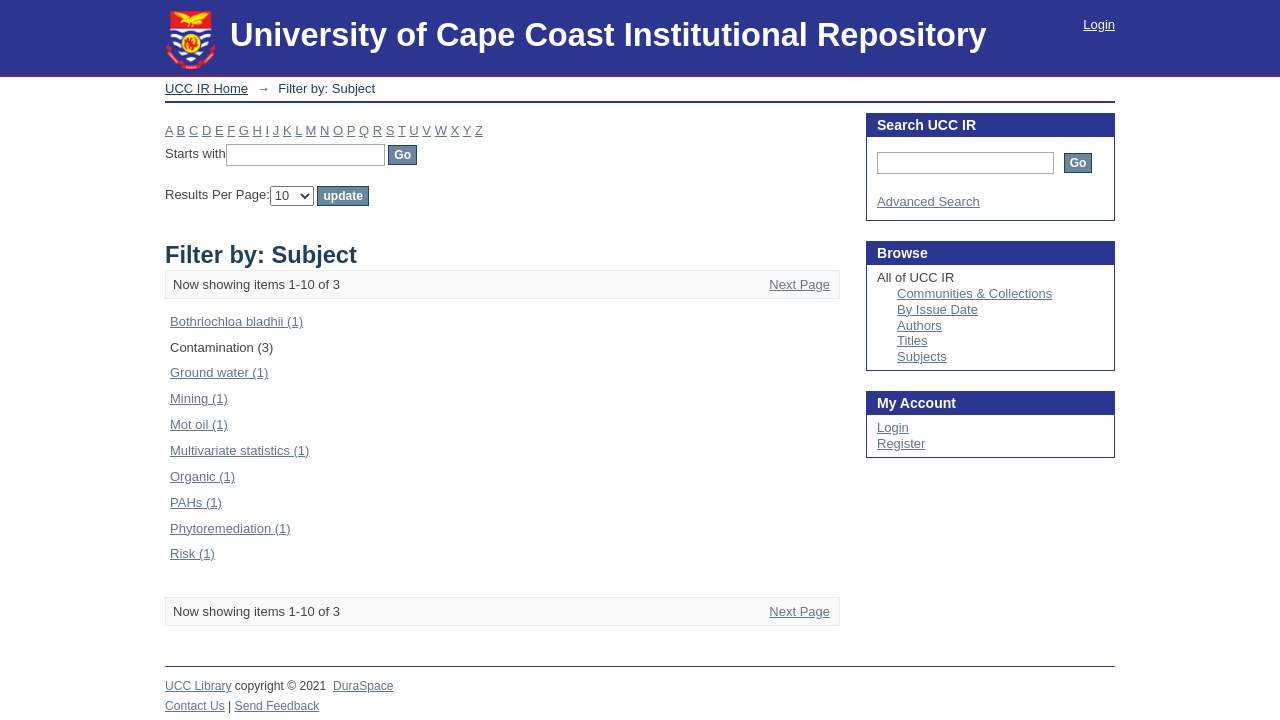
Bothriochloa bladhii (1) (236, 321)
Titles (912, 340)
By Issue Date (937, 309)
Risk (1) (192, 553)
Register (901, 443)
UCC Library (198, 686)
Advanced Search (928, 201)
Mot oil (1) (199, 424)
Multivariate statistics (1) (239, 450)
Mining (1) (199, 398)
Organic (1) (202, 476)
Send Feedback (277, 706)
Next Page (799, 284)
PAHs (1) (196, 502)
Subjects (922, 356)
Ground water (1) (219, 372)
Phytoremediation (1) (230, 528)
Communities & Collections (974, 293)
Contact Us (195, 706)
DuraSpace (363, 686)
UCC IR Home (206, 88)
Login (1099, 24)
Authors (919, 325)
